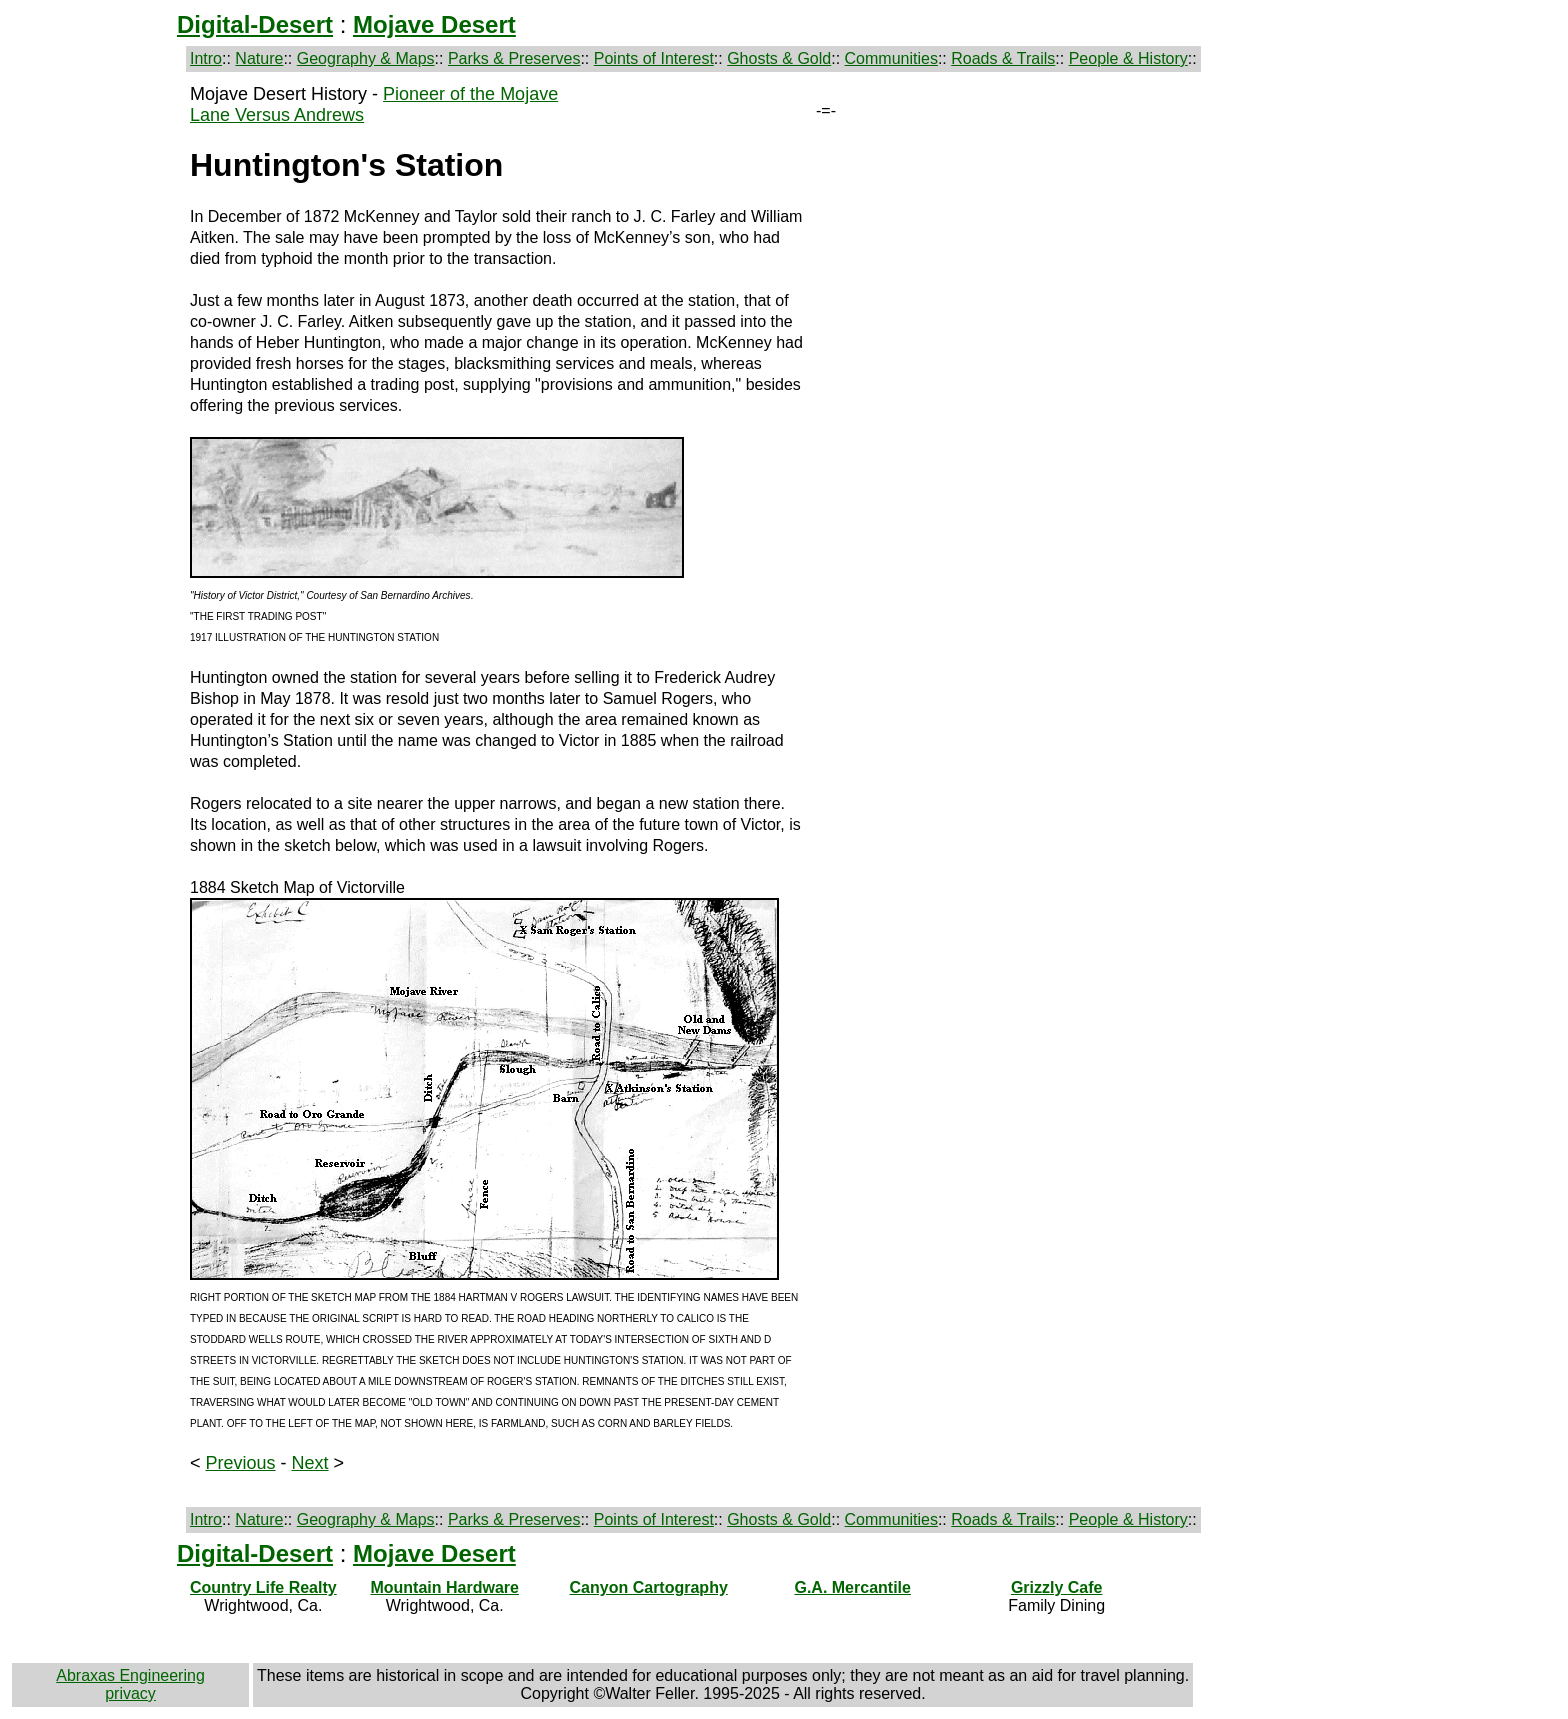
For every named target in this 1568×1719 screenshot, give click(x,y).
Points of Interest (654, 58)
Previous (241, 1463)
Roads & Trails (1003, 58)
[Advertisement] (97, 384)
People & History (1128, 58)
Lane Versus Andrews (277, 115)
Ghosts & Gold (779, 58)
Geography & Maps (366, 58)
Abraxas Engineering (130, 1675)
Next (310, 1463)
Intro (206, 58)
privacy (130, 1693)
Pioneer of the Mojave (470, 94)
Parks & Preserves (514, 58)
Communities (891, 58)
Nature (259, 58)
